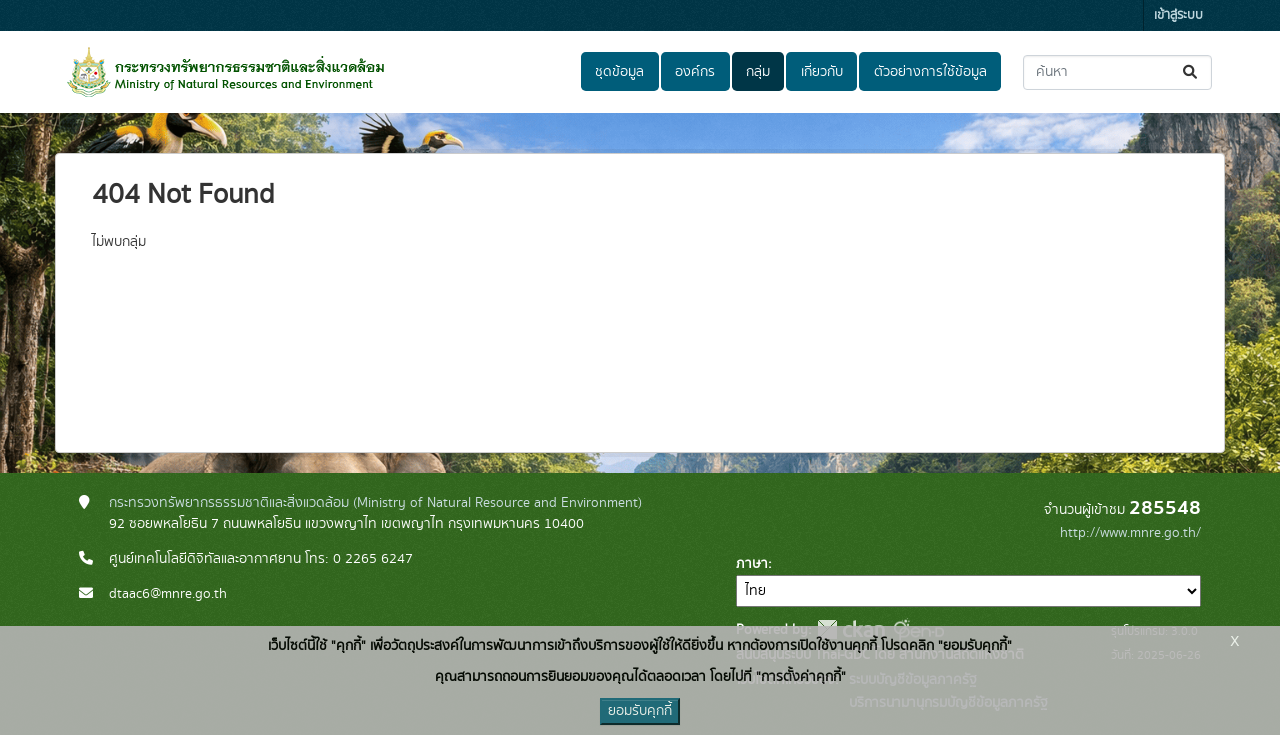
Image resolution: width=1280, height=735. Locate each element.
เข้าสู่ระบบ (1178, 15)
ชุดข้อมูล (619, 72)
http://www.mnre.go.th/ (1130, 533)
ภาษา (752, 564)
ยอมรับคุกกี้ (640, 711)
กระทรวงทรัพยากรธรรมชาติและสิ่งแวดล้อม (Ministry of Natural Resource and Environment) (375, 503)
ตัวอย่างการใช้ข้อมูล (930, 72)
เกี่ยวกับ (822, 72)
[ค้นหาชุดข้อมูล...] (1117, 72)
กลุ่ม (758, 72)
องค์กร (695, 72)
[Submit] (1191, 72)
